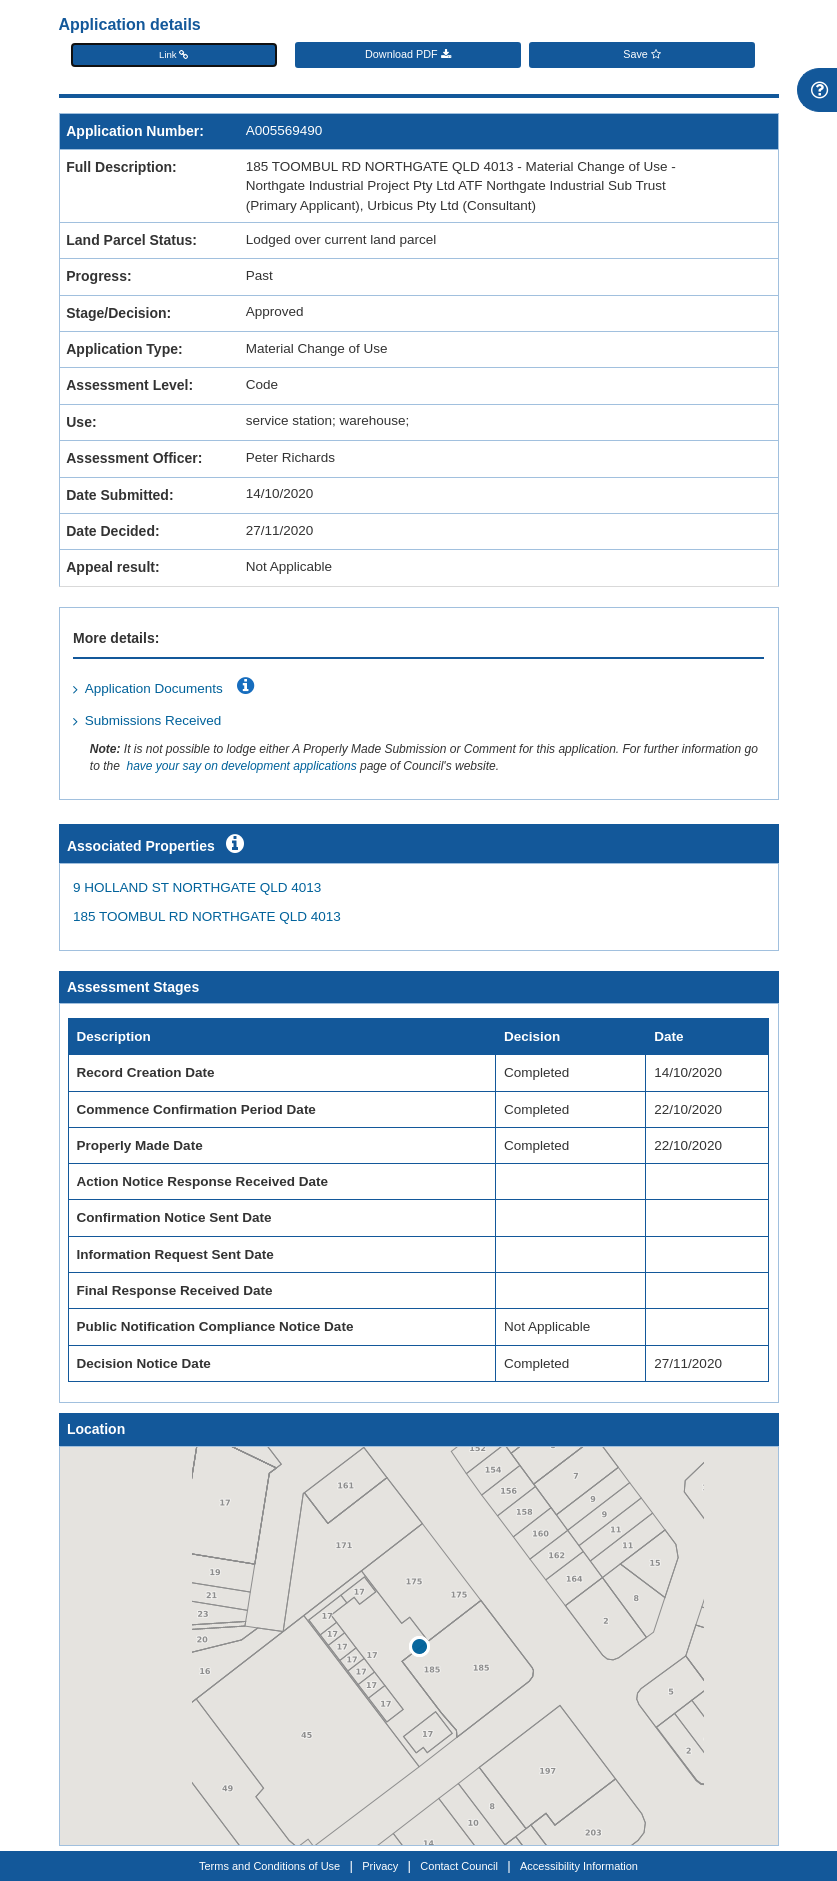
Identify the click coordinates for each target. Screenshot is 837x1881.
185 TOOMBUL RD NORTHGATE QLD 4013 (207, 916)
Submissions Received (153, 720)
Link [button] (173, 54)
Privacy (380, 1866)
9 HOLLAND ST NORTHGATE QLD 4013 (197, 887)
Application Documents (154, 688)
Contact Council (459, 1866)
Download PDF (408, 54)
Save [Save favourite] (642, 54)
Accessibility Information (579, 1866)
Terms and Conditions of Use (269, 1866)
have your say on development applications (241, 766)
